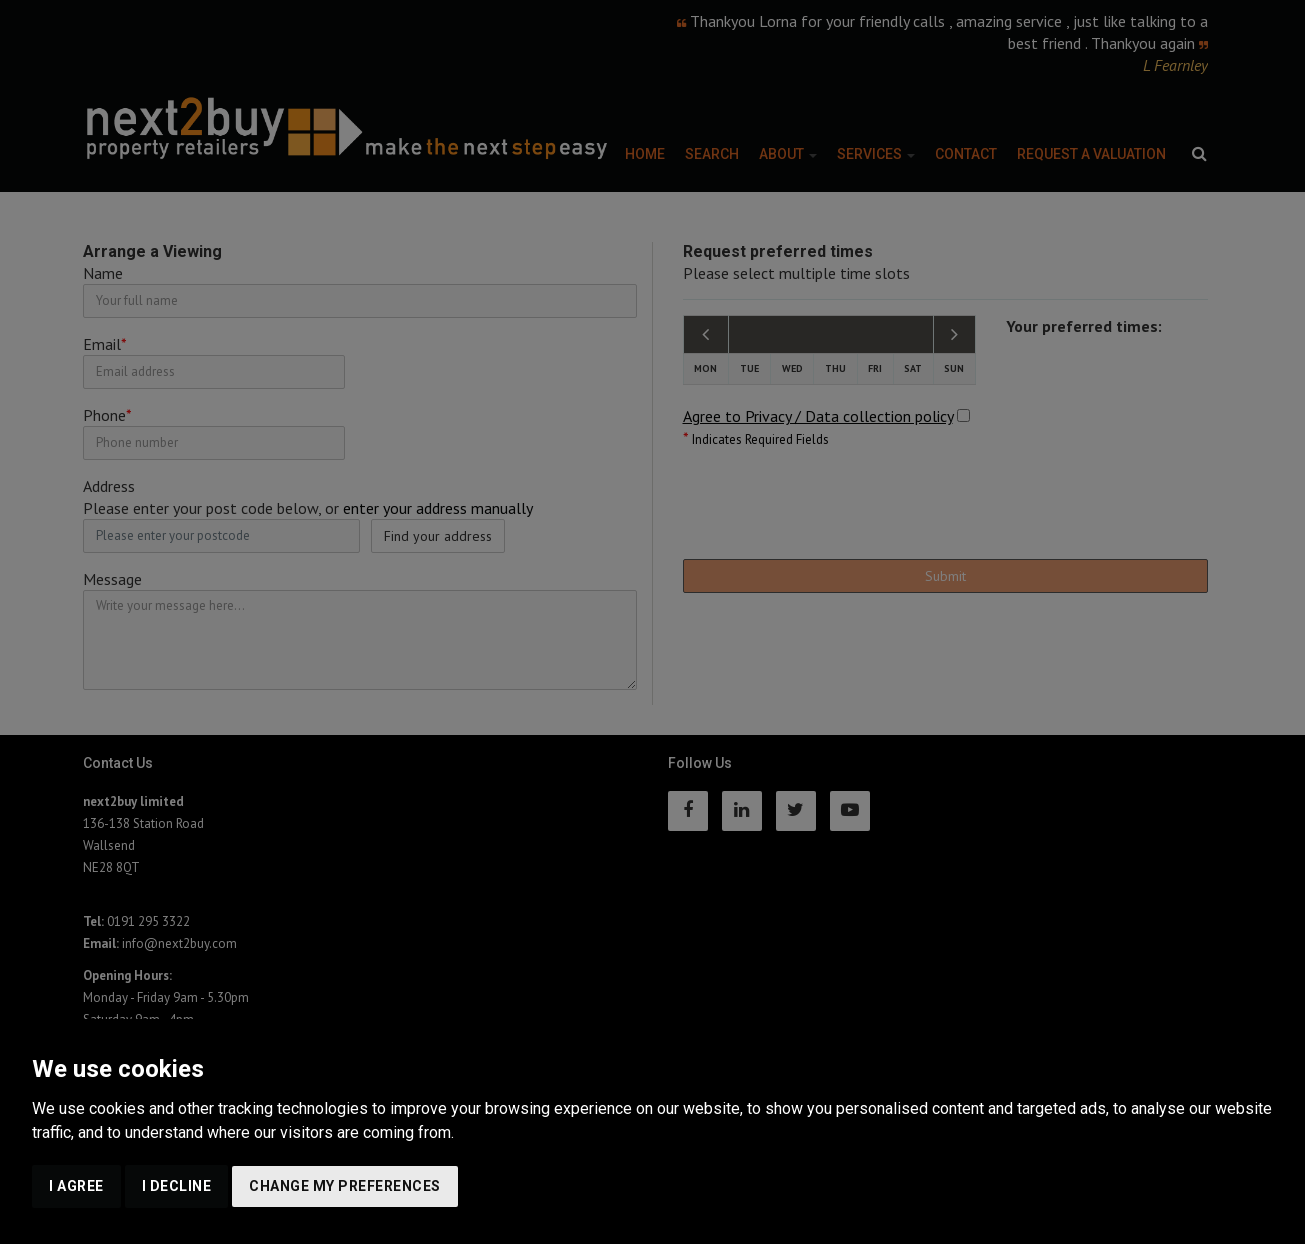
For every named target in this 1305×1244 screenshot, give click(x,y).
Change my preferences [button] (345, 1186)
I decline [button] (177, 1186)
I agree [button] (76, 1186)
